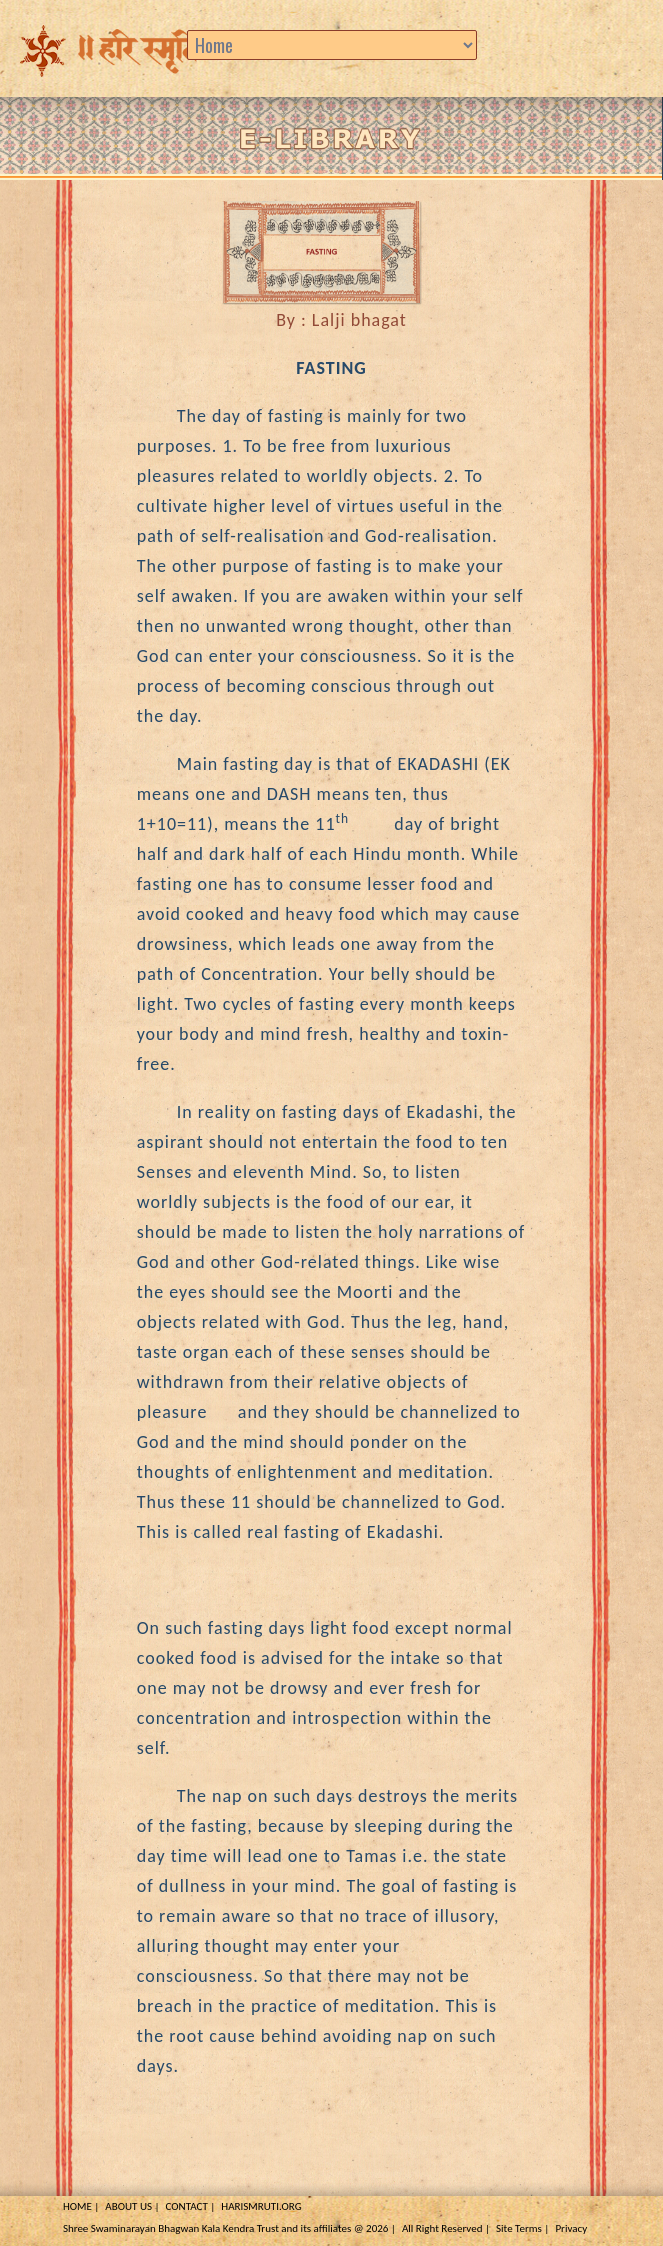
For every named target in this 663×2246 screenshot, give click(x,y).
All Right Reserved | (446, 2228)
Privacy (571, 2228)
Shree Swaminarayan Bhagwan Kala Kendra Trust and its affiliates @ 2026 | (229, 2228)
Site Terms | (522, 2228)
